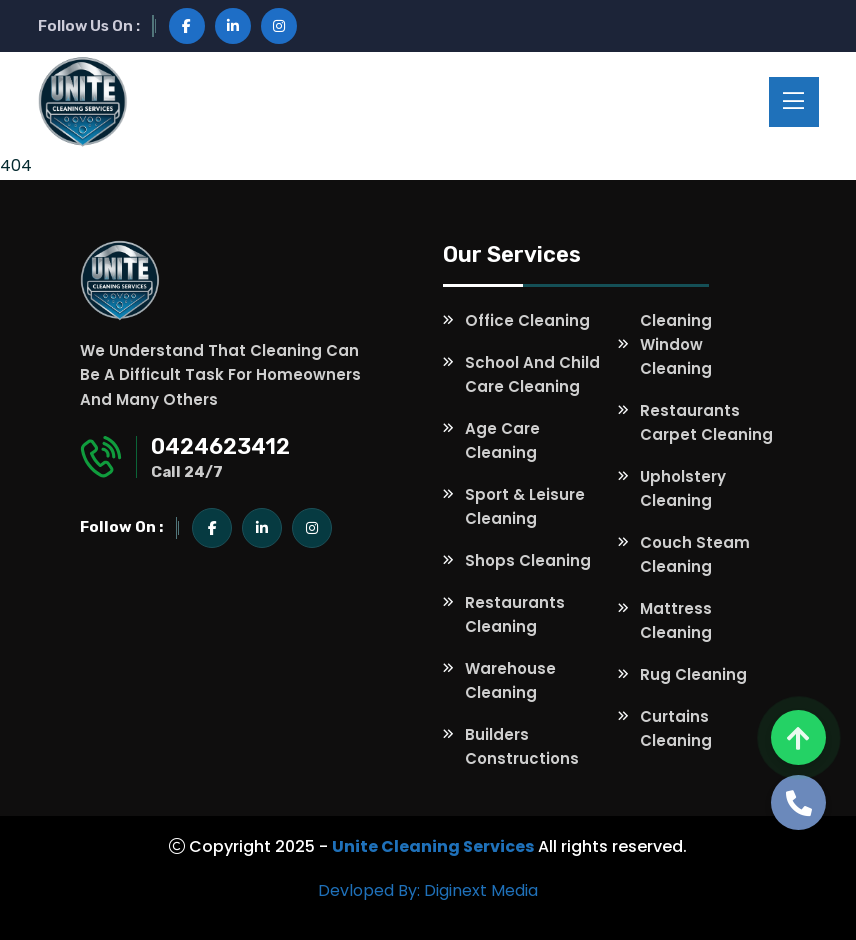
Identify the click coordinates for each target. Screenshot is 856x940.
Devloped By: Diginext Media (428, 890)
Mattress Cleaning (676, 620)
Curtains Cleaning (676, 728)
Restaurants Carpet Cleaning (706, 422)
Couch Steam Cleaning (695, 554)
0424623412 (220, 446)
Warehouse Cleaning (510, 680)
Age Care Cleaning (502, 440)
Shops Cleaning (528, 560)
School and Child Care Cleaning (532, 374)
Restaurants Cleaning (515, 614)
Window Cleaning (676, 356)
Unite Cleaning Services (433, 846)
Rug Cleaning (693, 674)
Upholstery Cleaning (683, 488)
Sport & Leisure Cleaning (525, 506)
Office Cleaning (527, 320)
